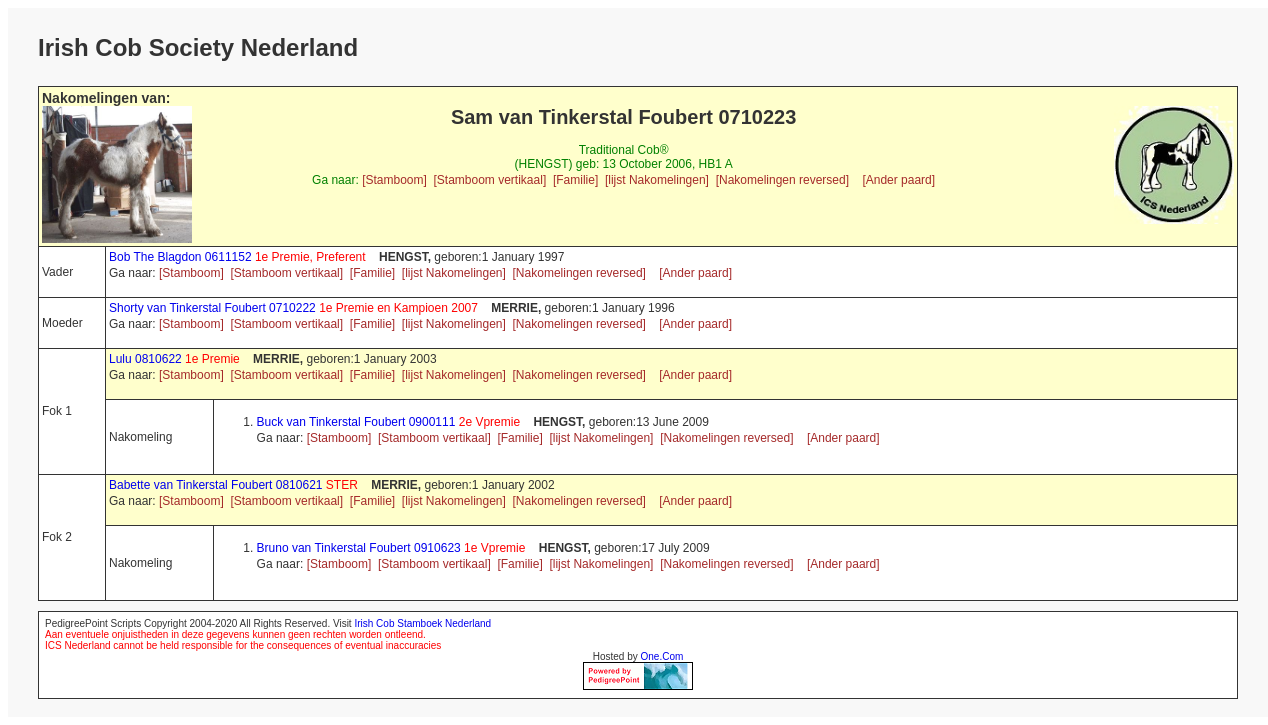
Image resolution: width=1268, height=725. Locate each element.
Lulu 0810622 (176, 359)
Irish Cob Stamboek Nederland (422, 623)
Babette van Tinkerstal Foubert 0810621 (235, 485)
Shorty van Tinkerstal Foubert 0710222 (295, 308)
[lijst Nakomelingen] (657, 180)
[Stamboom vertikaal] (490, 180)
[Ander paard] (898, 180)
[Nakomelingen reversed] (782, 180)
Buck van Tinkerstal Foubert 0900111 (390, 422)
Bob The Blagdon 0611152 (239, 257)
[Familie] (575, 180)
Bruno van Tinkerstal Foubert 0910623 (393, 548)
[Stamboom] (394, 180)
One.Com (662, 656)
